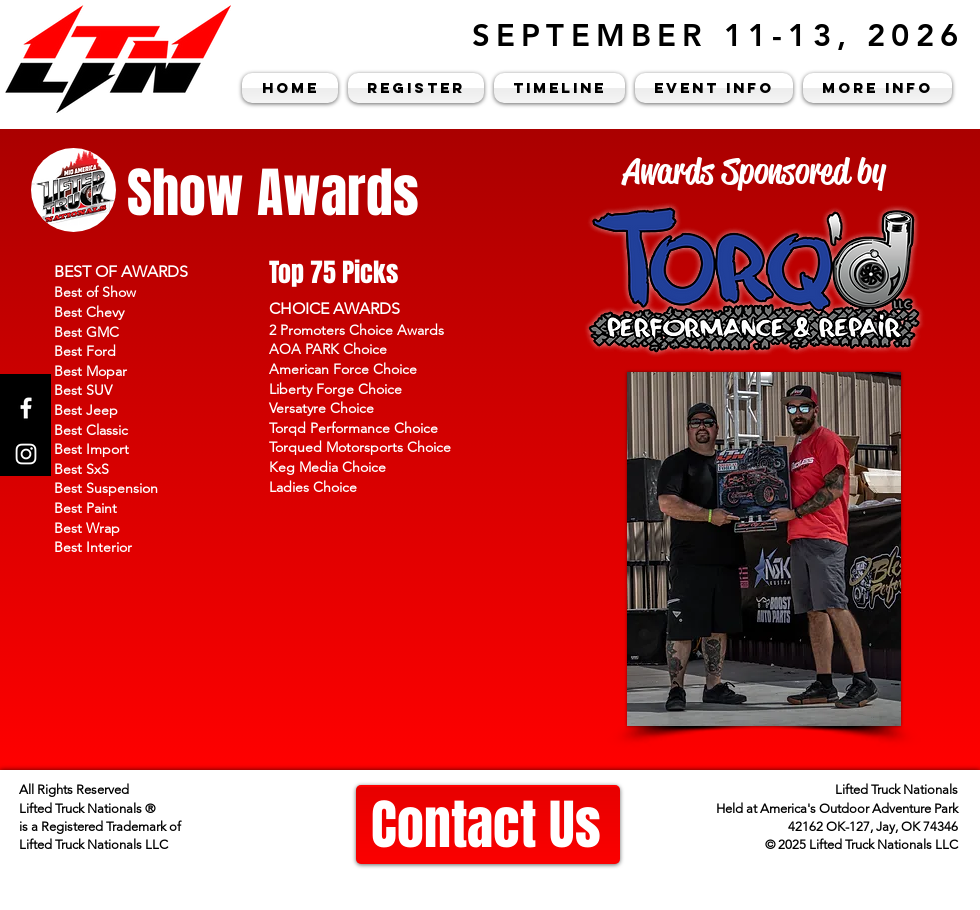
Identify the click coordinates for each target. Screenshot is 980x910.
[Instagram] (26, 454)
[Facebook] (26, 408)
